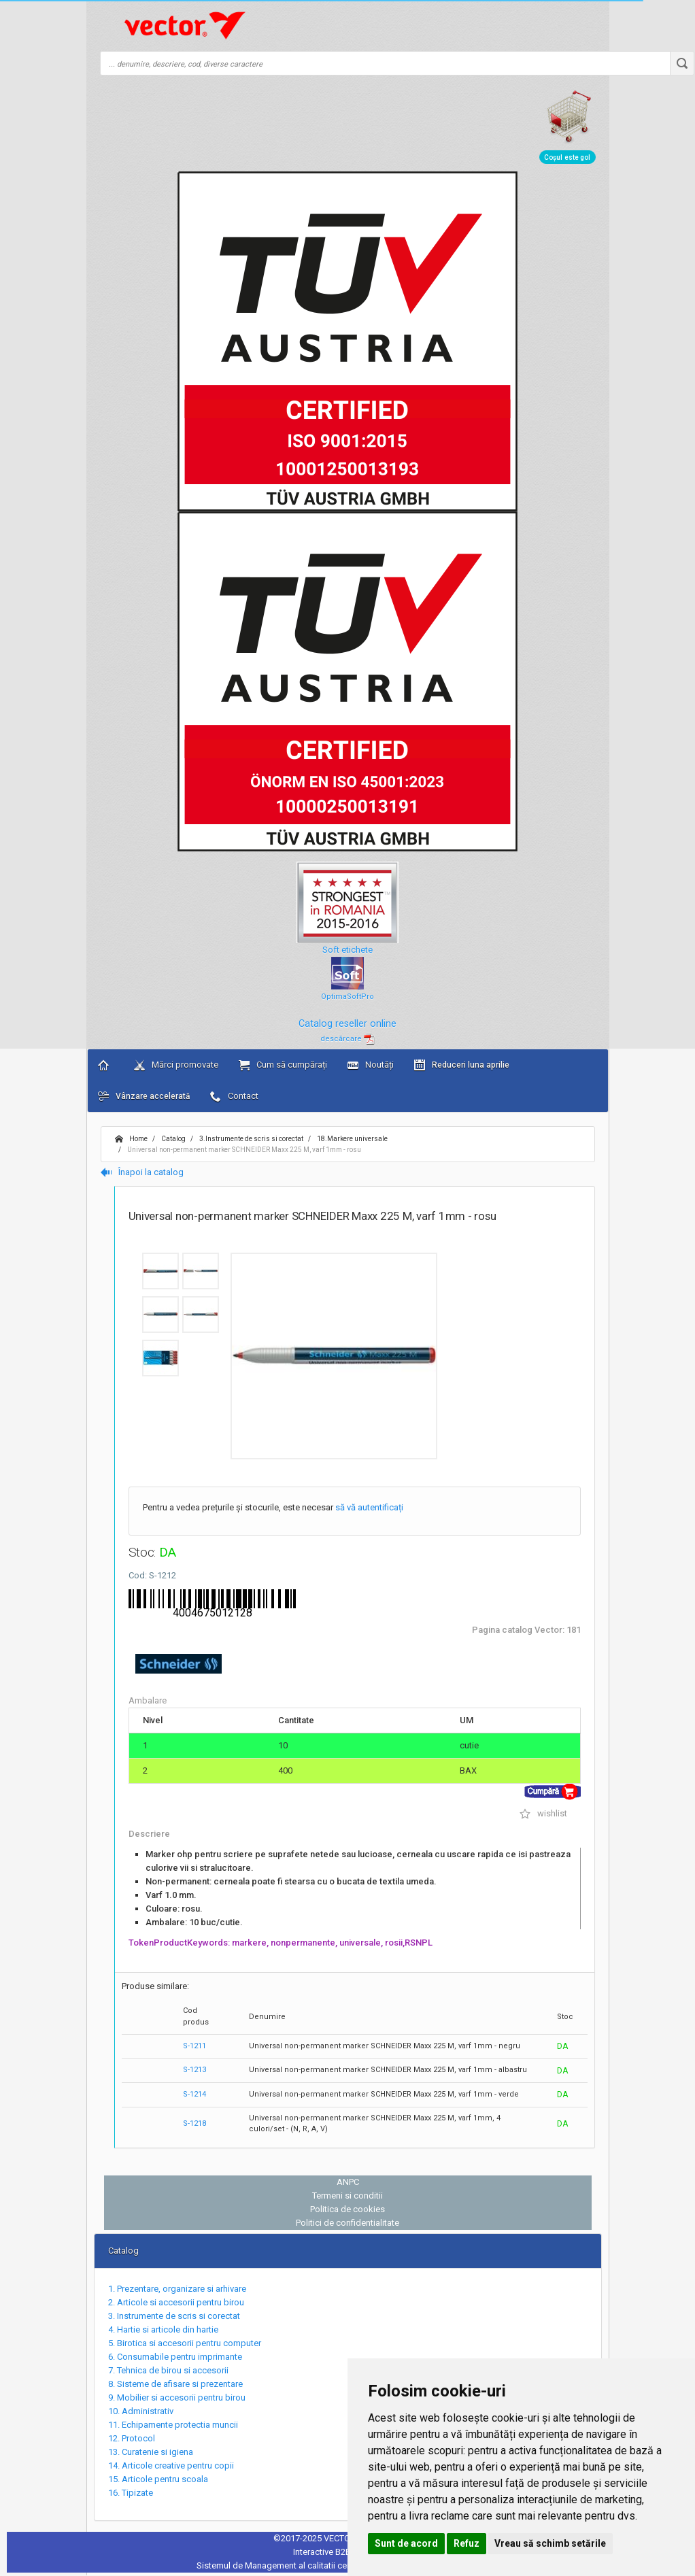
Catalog (173, 1138)
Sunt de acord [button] (406, 2543)
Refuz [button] (466, 2543)
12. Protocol (131, 2438)
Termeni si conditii (347, 2195)
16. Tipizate (130, 2493)
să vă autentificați (369, 1507)
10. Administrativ (140, 2411)
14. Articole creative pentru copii (171, 2465)
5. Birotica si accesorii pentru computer (184, 2343)
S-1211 (194, 2045)
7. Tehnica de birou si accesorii (168, 2370)
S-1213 (194, 2069)
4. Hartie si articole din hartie (163, 2329)
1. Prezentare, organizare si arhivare (177, 2289)
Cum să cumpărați (283, 1065)
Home (131, 1138)
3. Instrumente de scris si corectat (174, 2316)
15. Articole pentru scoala (158, 2479)
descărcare (347, 1038)
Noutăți (371, 1065)
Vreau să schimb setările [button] (550, 2543)
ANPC (348, 2182)
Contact (234, 1096)
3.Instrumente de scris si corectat (250, 1138)
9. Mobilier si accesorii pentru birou (176, 2397)
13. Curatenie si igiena (150, 2452)
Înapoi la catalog (142, 1172)
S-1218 (194, 2123)
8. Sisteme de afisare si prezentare (175, 2384)
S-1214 (194, 2094)
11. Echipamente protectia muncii (173, 2425)
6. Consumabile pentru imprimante (175, 2357)
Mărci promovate (176, 1065)
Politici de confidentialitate (347, 2223)
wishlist (543, 1813)
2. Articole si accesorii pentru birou (176, 2302)
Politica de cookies (347, 2209)
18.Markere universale (352, 1138)
